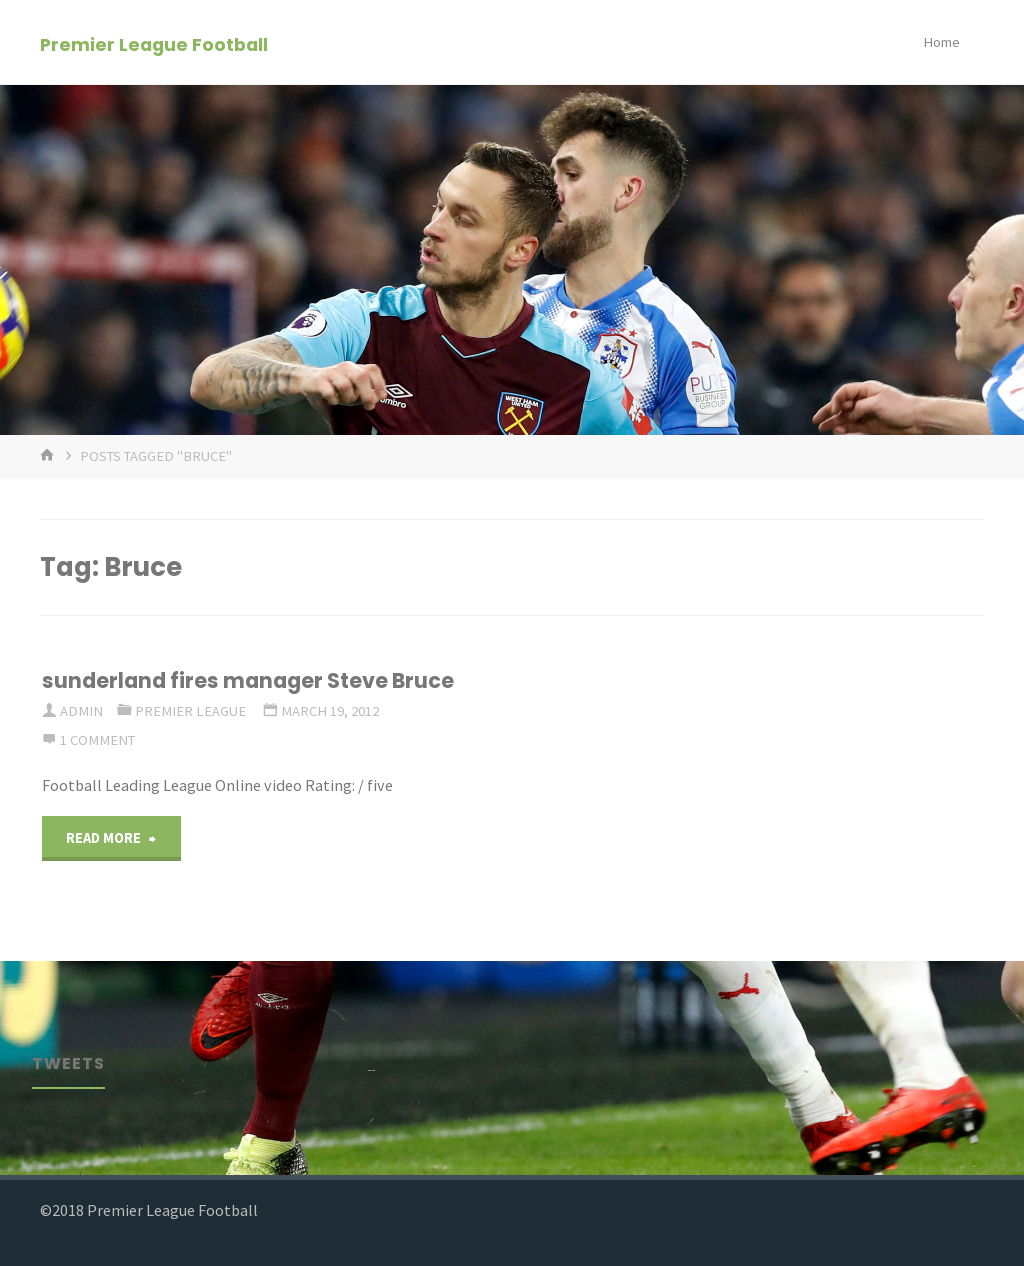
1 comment (97, 740)
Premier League (190, 711)
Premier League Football (154, 43)
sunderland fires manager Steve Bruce (248, 680)
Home (941, 42)
